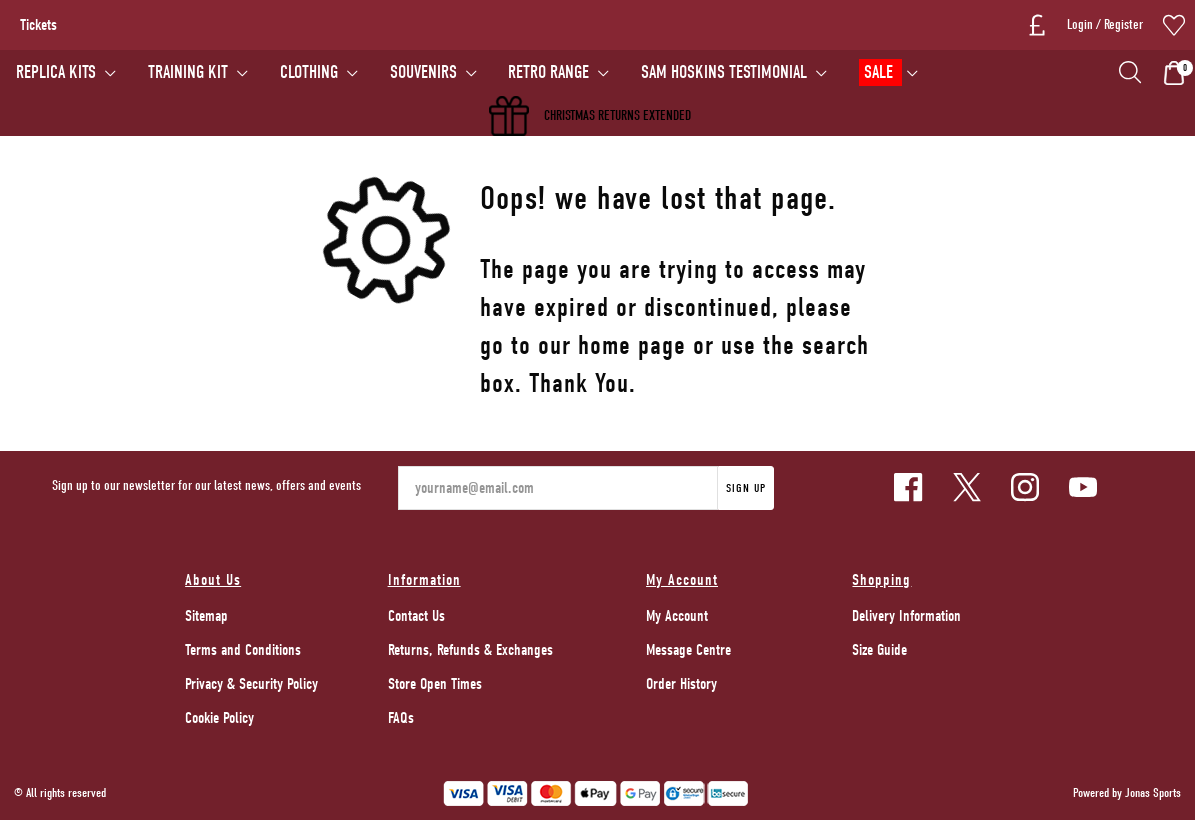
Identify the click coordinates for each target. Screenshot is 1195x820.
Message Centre (688, 650)
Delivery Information (906, 616)
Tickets (38, 25)
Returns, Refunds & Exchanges (470, 650)
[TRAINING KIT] (198, 73)
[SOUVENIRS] (432, 73)
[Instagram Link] (1025, 487)
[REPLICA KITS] (66, 73)
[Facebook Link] (908, 487)
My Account (677, 616)
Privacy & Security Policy (251, 684)
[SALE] (888, 73)
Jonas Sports (1153, 792)
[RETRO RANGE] (558, 73)
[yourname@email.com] (558, 488)
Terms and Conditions (243, 650)
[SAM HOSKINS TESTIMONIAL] (734, 73)
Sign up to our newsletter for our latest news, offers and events (206, 485)
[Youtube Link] (1083, 487)
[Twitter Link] (967, 487)
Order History (681, 684)
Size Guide (879, 650)
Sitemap (206, 616)
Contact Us (416, 616)
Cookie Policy (219, 718)
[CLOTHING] (319, 73)
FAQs (401, 718)
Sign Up (746, 488)
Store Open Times (435, 684)
